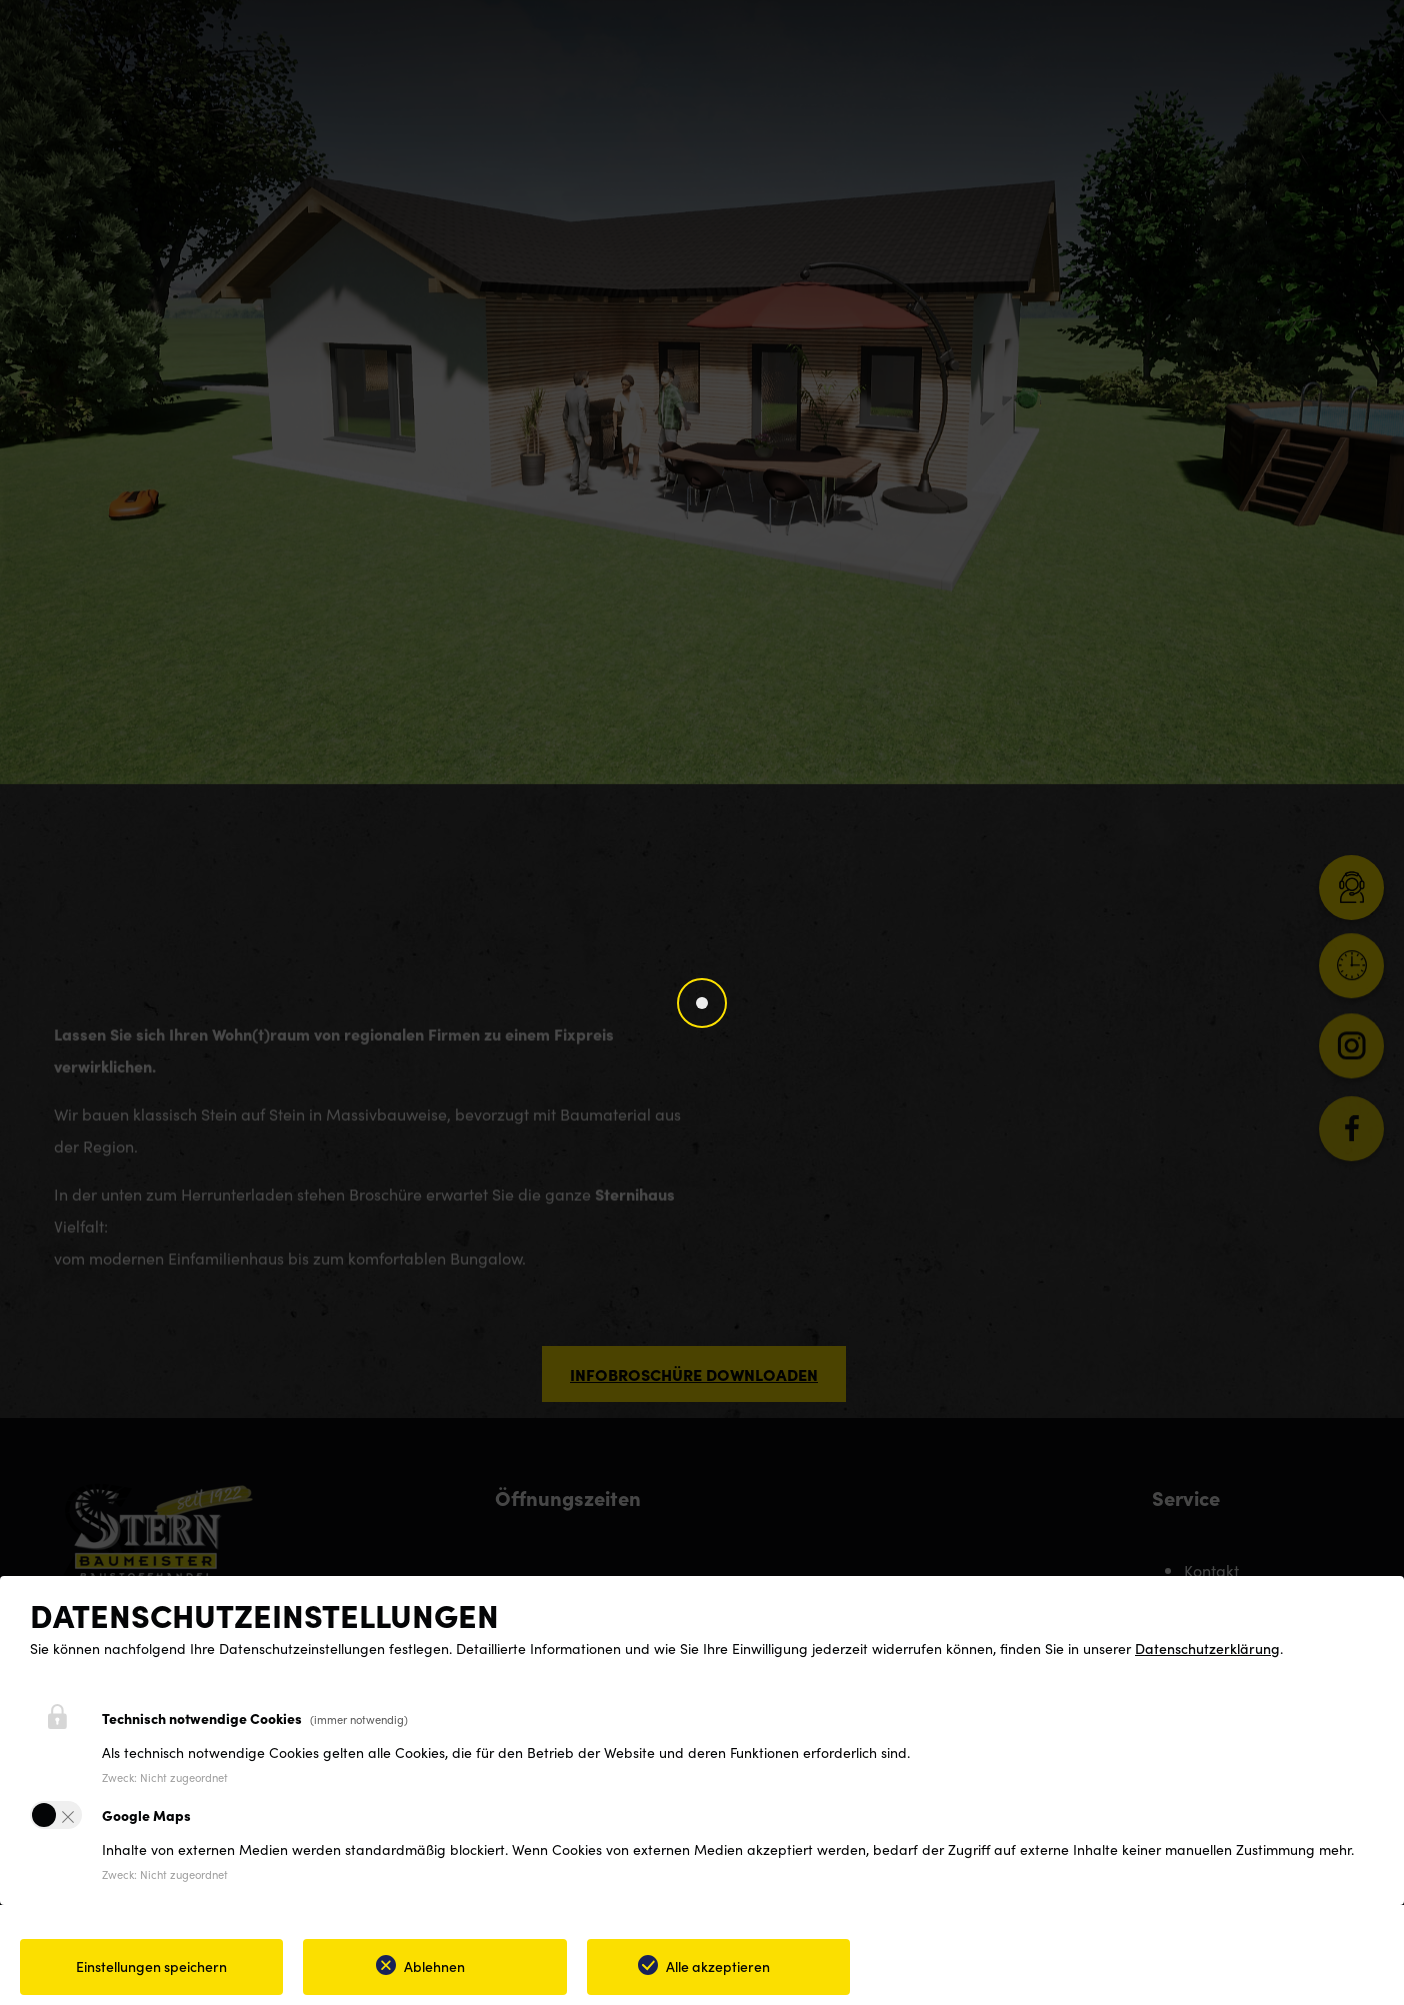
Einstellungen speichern (151, 1966)
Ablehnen (434, 1966)
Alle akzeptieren (718, 1966)
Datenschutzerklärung (1207, 1648)
